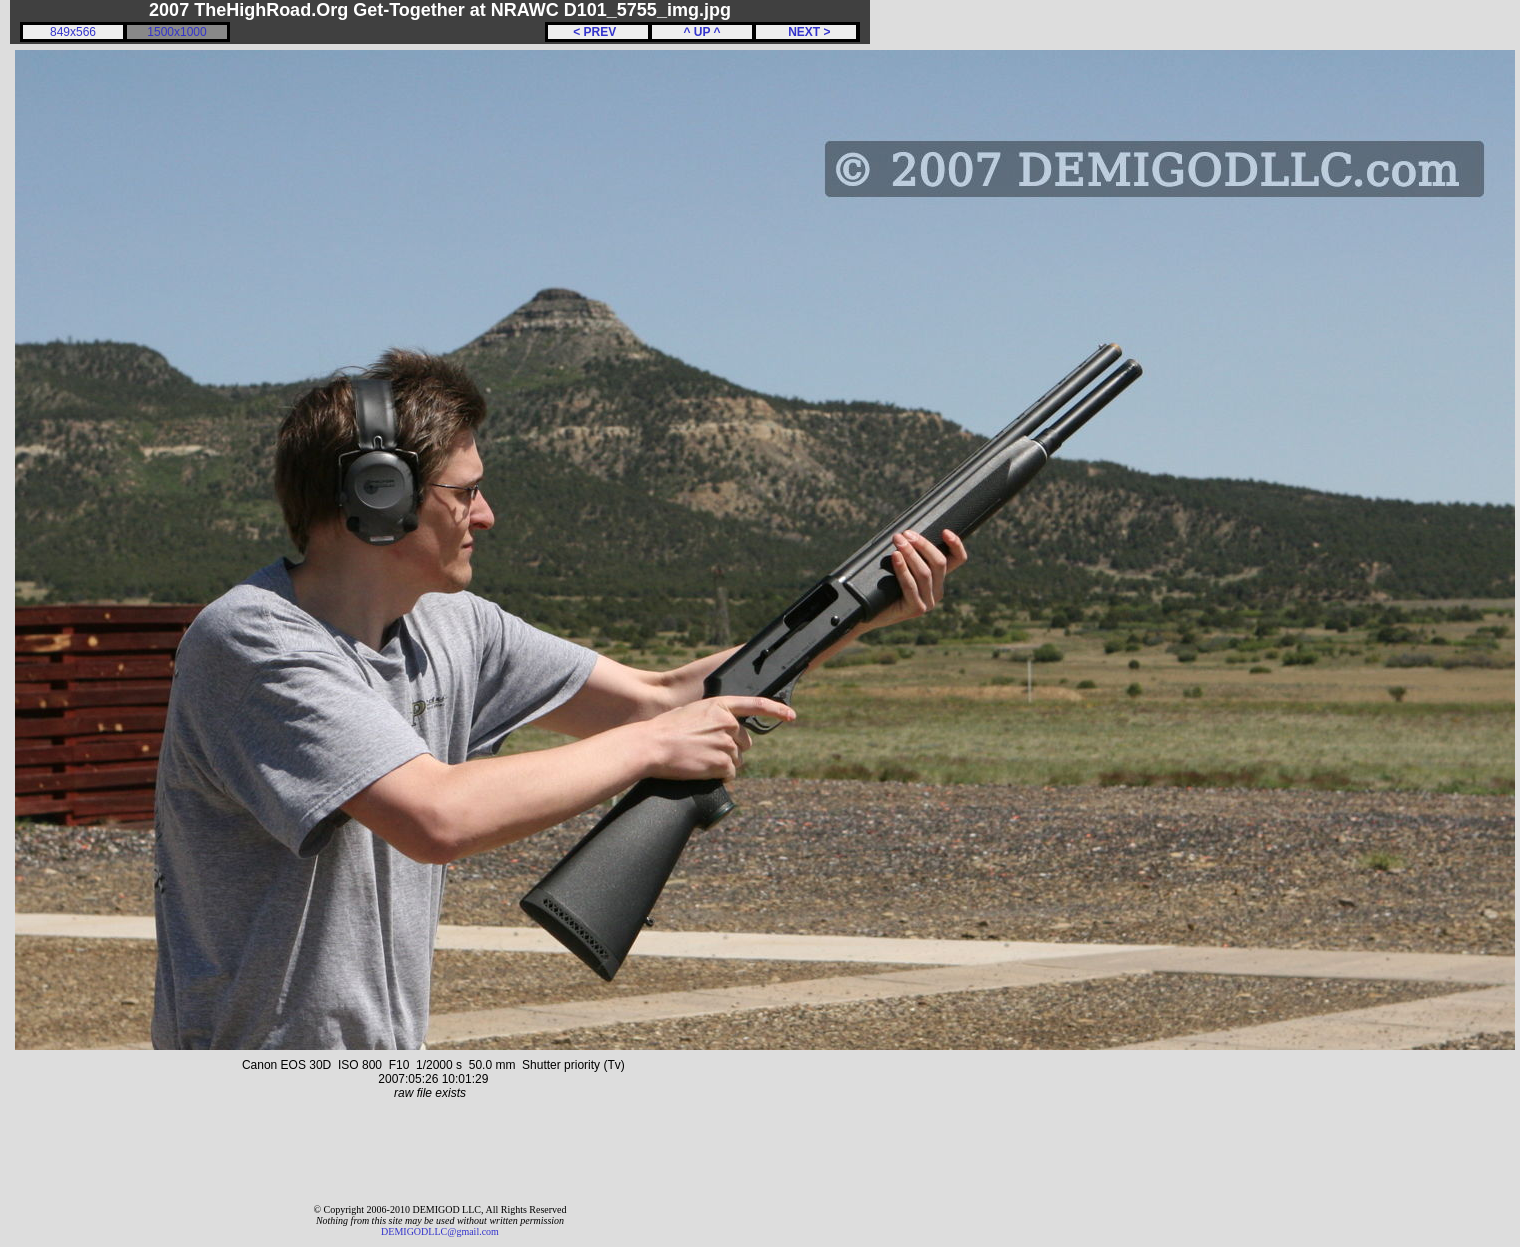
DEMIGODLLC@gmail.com (440, 1231)
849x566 (73, 32)
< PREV (598, 32)
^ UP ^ (701, 32)
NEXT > (805, 32)
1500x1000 (176, 32)
